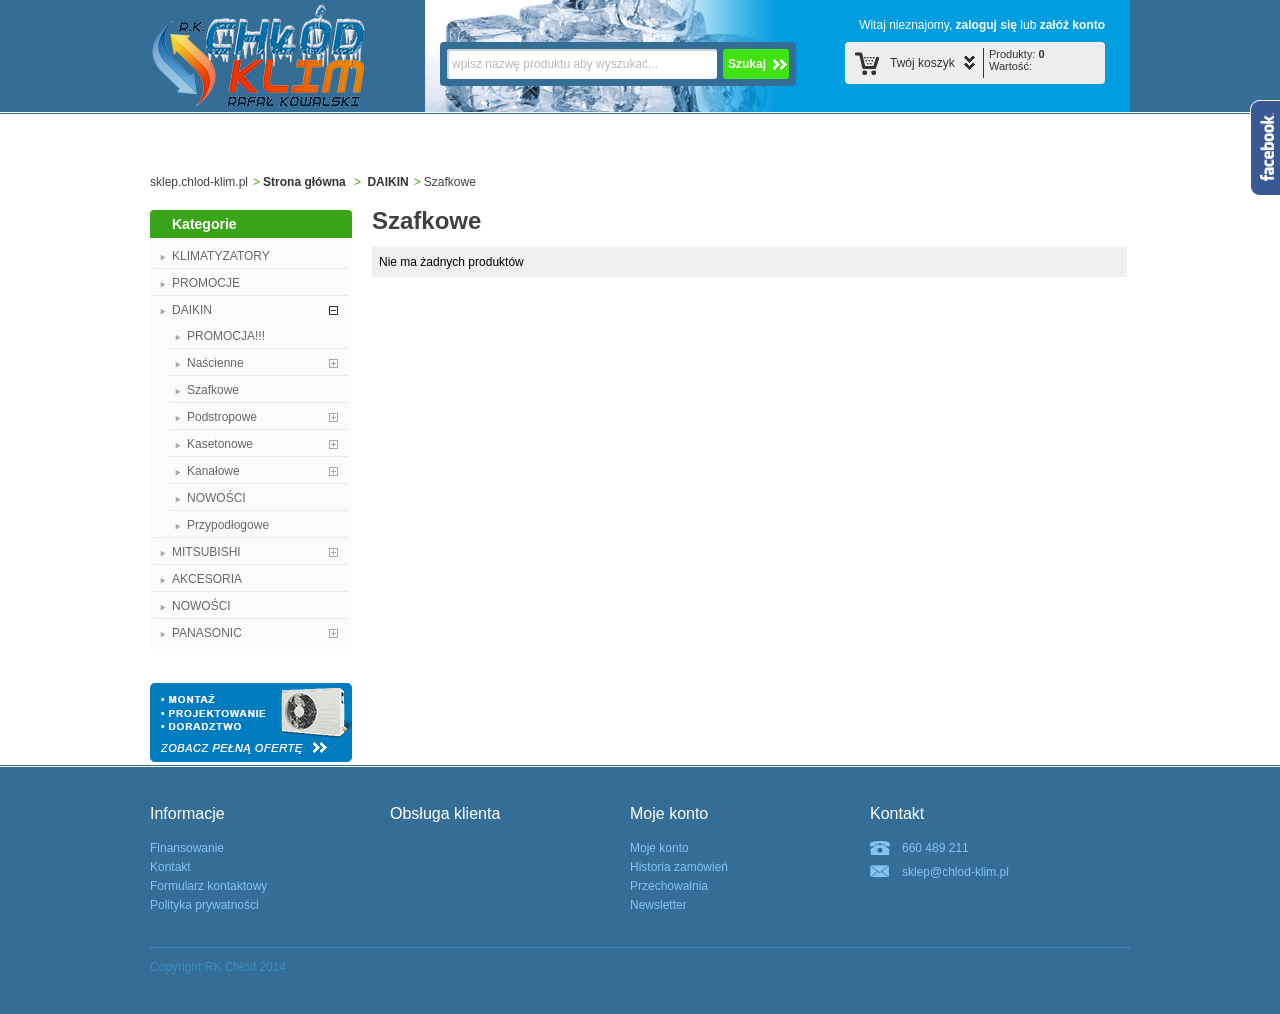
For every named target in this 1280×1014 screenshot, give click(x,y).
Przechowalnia (669, 886)
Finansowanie (187, 848)
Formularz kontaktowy (208, 886)
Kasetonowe (220, 444)
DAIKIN (387, 182)
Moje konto (659, 848)
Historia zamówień (679, 867)
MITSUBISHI (206, 552)
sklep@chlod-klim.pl (955, 872)
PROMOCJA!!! (226, 336)
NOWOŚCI (216, 498)
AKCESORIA (207, 579)
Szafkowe (213, 390)
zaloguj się (986, 25)
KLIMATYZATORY (221, 256)
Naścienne (215, 363)
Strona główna (304, 182)
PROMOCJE (206, 283)
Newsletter (658, 905)
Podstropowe (222, 417)
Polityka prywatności (204, 905)
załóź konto (1072, 25)
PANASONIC (207, 633)
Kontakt (170, 867)
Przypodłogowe (228, 525)
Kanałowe (213, 471)
